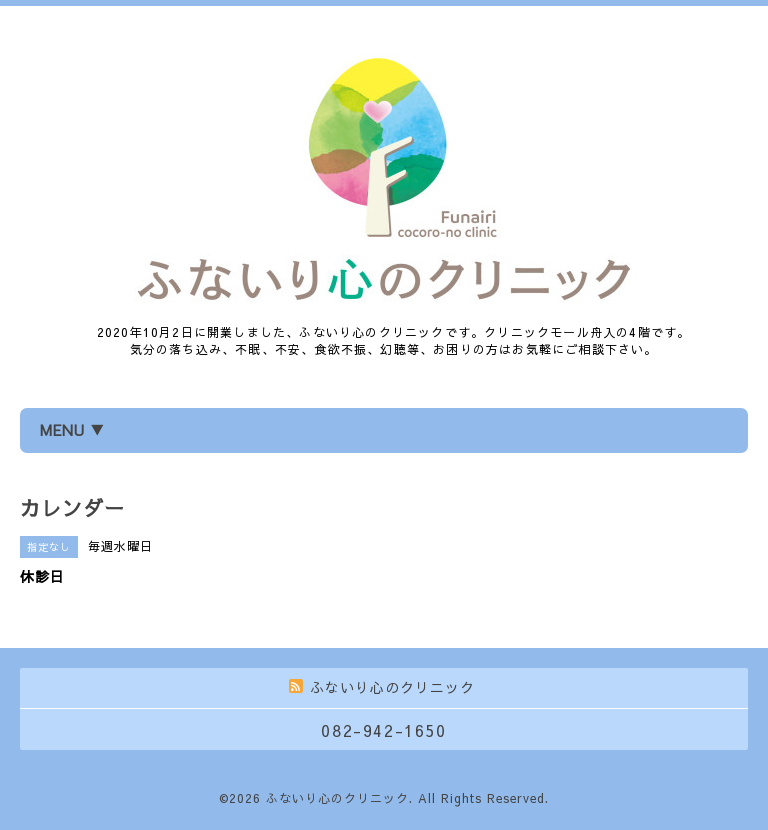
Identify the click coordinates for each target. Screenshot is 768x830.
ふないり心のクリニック (337, 798)
